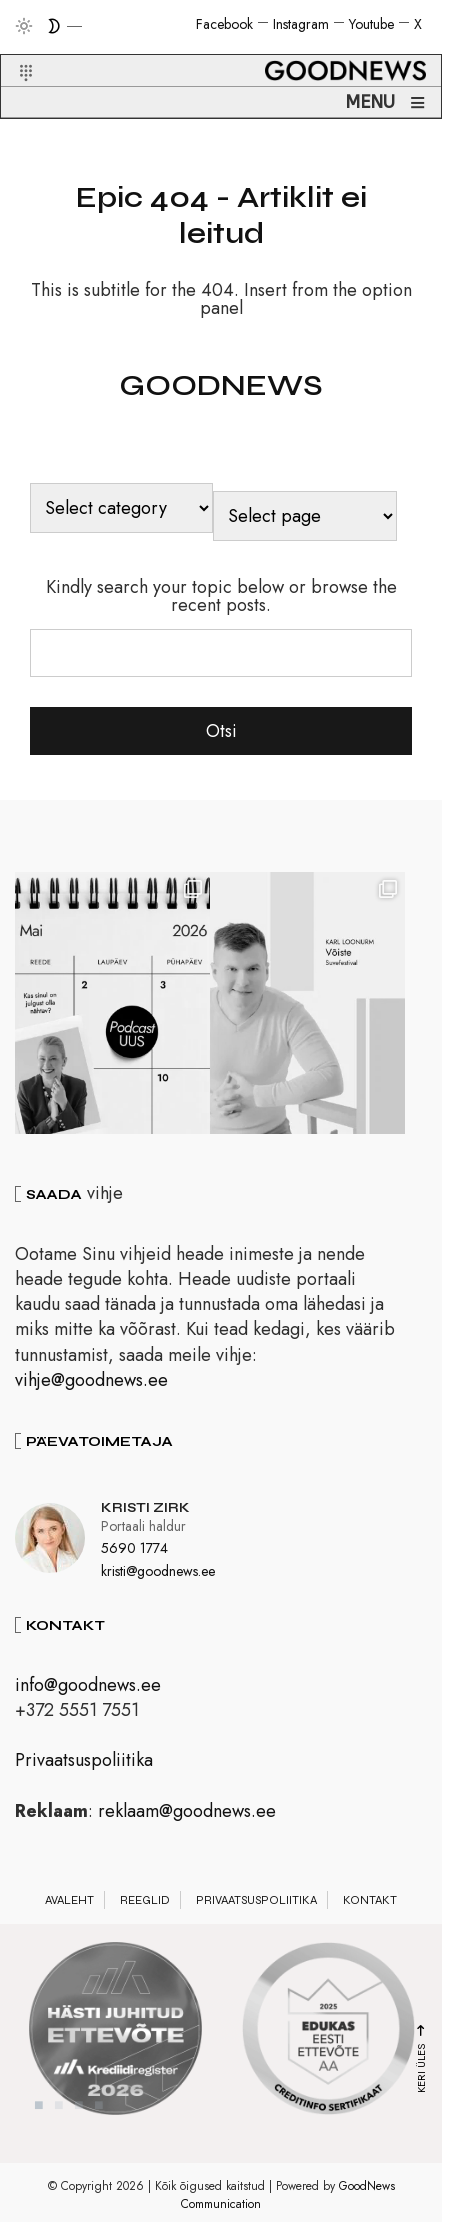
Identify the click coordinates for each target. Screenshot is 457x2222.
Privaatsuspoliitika (84, 1768)
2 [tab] (59, 2113)
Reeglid (145, 1908)
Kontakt (370, 1908)
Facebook (224, 24)
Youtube (371, 24)
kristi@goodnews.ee (158, 1579)
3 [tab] (79, 2113)
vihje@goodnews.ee (91, 1388)
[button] (13, 49)
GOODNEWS (221, 385)
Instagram (301, 24)
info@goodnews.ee (88, 1693)
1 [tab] (39, 2113)
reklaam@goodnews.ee (187, 1819)
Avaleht (69, 1908)
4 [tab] (99, 2113)
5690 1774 (134, 1556)
